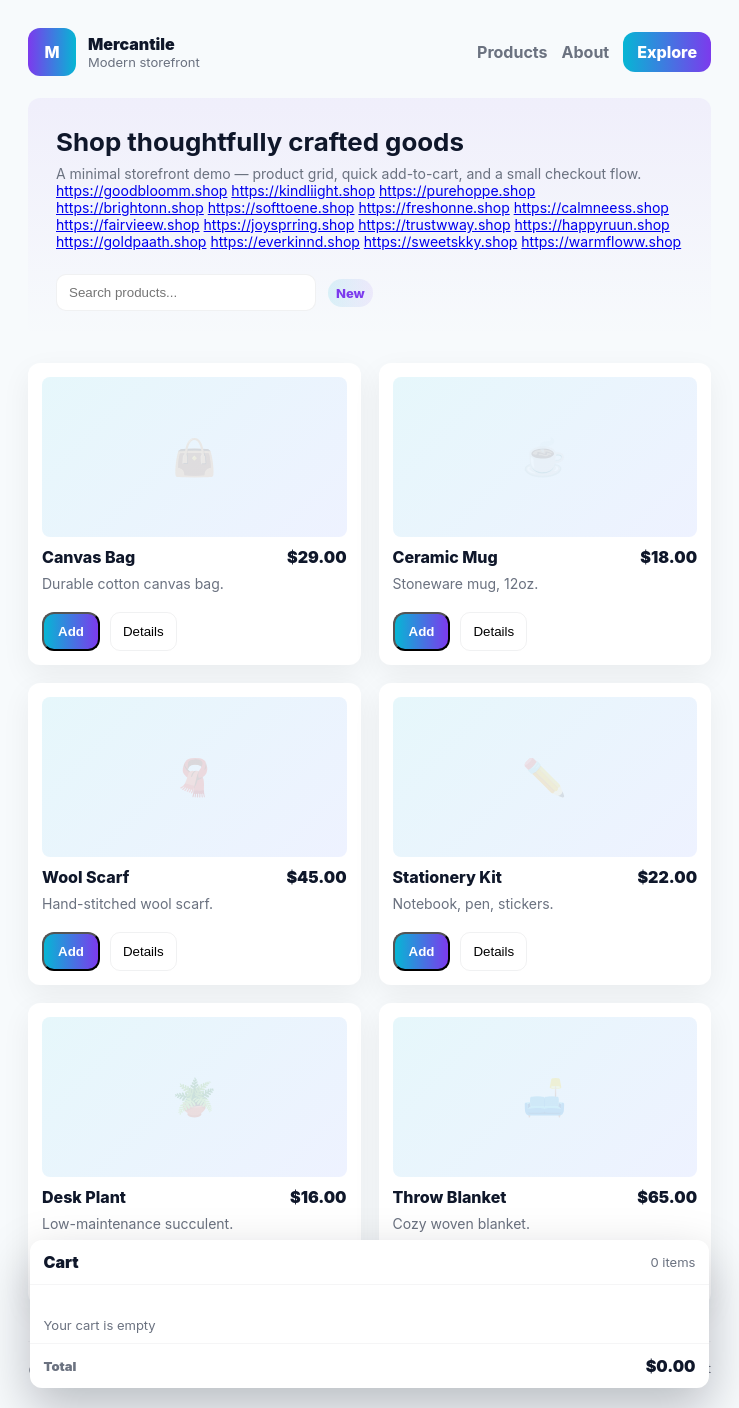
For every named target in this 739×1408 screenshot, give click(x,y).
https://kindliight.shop (303, 190)
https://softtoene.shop (281, 207)
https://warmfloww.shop (601, 241)
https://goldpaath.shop (131, 241)
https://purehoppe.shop (457, 190)
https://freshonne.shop (433, 207)
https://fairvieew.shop (128, 224)
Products (512, 52)
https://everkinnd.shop (285, 241)
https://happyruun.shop (591, 224)
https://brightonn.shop (130, 207)
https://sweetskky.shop (441, 241)
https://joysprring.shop (279, 224)
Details (143, 631)
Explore (667, 52)
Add (71, 631)
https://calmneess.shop (591, 207)
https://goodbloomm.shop (141, 190)
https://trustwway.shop (434, 224)
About (586, 52)
